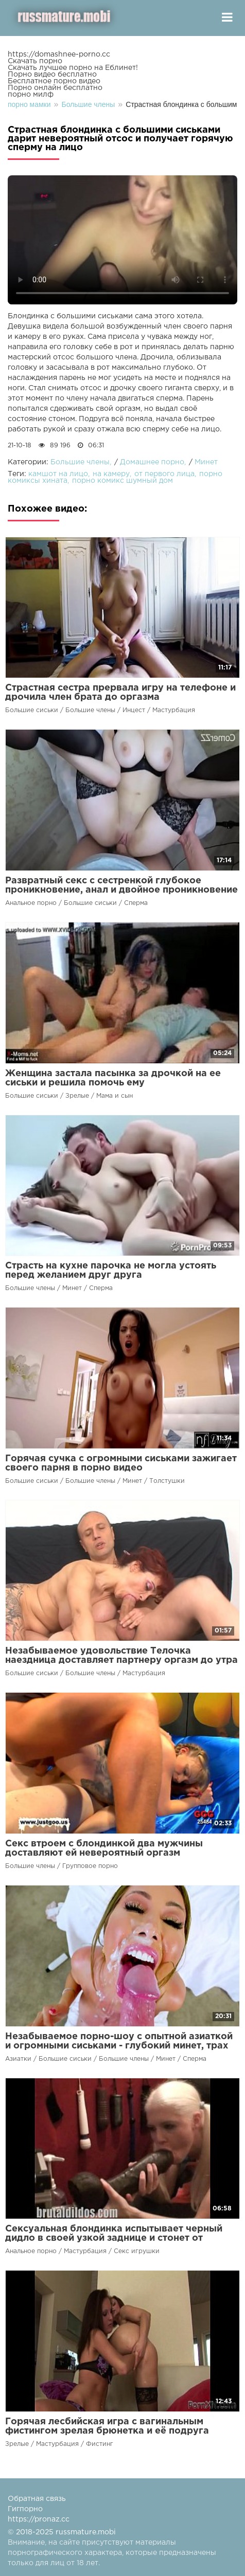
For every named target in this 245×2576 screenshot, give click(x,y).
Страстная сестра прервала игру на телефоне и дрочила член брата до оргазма (120, 692)
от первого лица (164, 474)
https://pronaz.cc (38, 2519)
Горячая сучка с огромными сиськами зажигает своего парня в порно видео (121, 1463)
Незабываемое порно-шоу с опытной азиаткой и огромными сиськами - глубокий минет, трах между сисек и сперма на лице (119, 2046)
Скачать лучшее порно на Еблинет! (73, 68)
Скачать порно (35, 61)
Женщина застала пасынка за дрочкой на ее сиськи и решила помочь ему (113, 1078)
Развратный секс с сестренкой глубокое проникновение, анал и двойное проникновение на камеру (121, 890)
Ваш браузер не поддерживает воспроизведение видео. (122, 239)
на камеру (111, 474)
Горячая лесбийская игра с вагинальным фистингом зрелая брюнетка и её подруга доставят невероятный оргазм (107, 2431)
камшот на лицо (58, 474)
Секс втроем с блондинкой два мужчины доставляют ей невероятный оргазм (104, 1848)
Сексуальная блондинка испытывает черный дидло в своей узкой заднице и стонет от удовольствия (113, 2238)
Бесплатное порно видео (54, 81)
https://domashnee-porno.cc (59, 54)
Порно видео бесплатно (52, 74)
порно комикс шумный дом (122, 481)
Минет (206, 462)
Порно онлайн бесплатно (55, 88)
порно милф (31, 95)
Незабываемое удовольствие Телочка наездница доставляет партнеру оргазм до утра (121, 1655)
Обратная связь (37, 2499)
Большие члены (80, 462)
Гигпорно (25, 2509)
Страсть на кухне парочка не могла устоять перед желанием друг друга (110, 1270)
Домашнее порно (152, 462)
